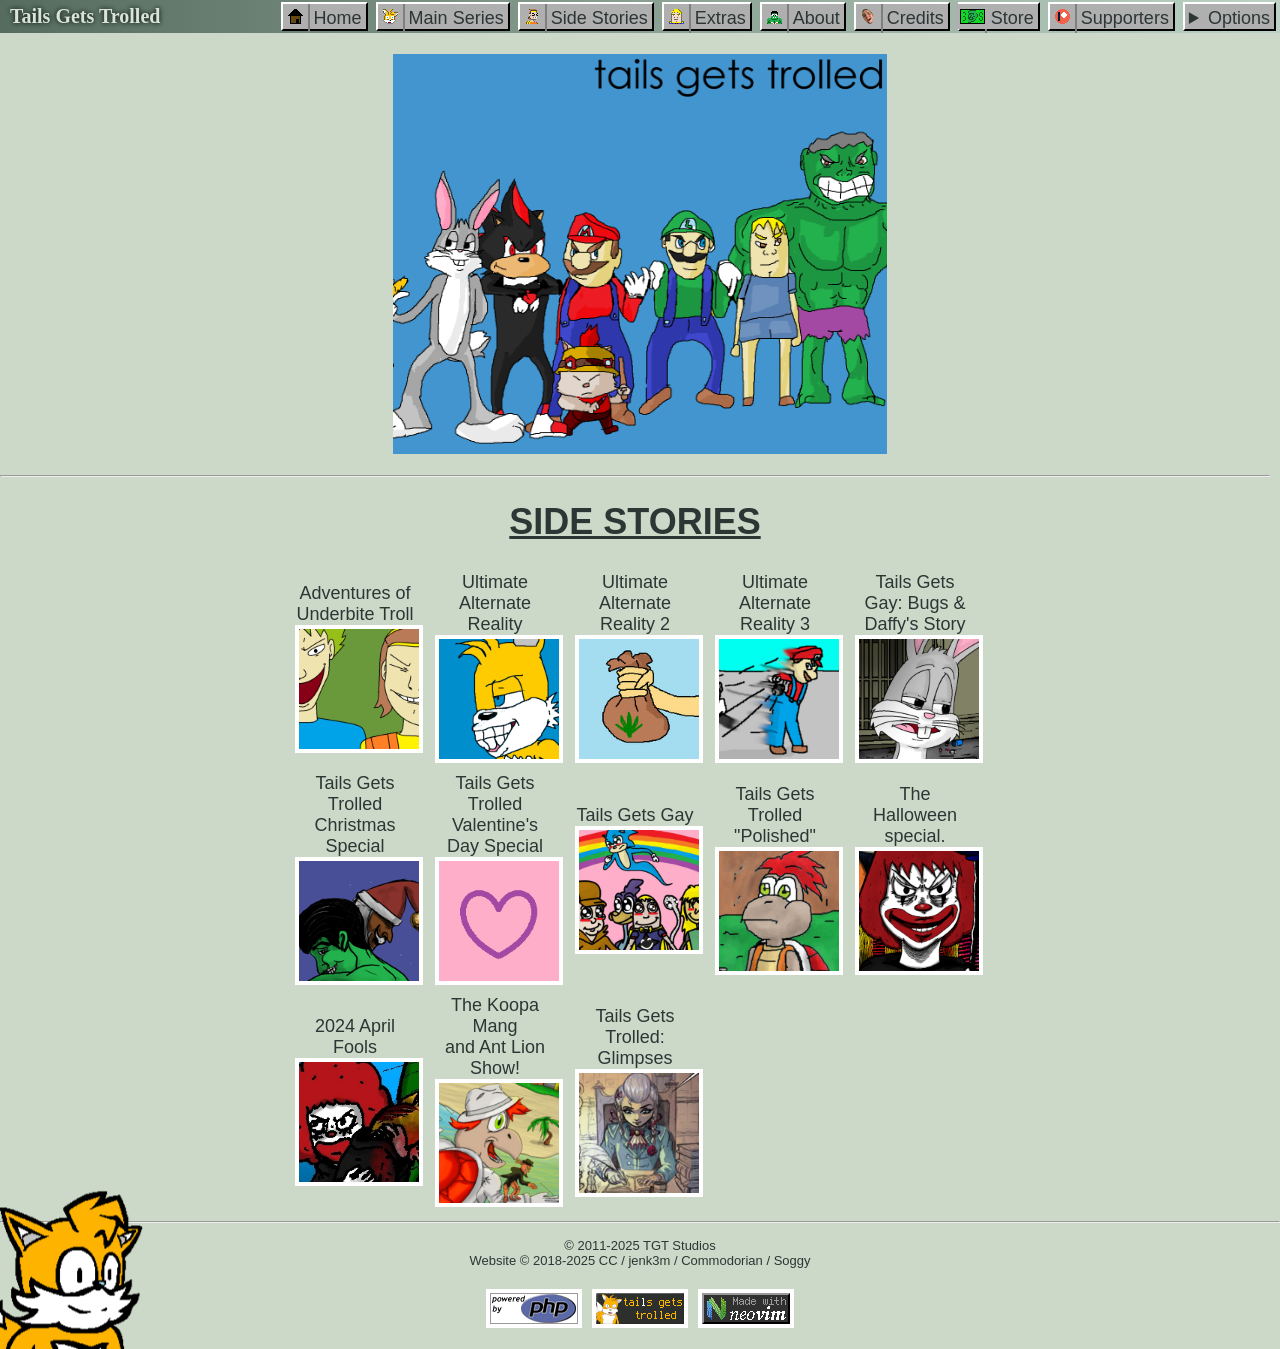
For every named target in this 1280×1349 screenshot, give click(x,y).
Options (1239, 18)
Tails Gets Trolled (85, 16)
